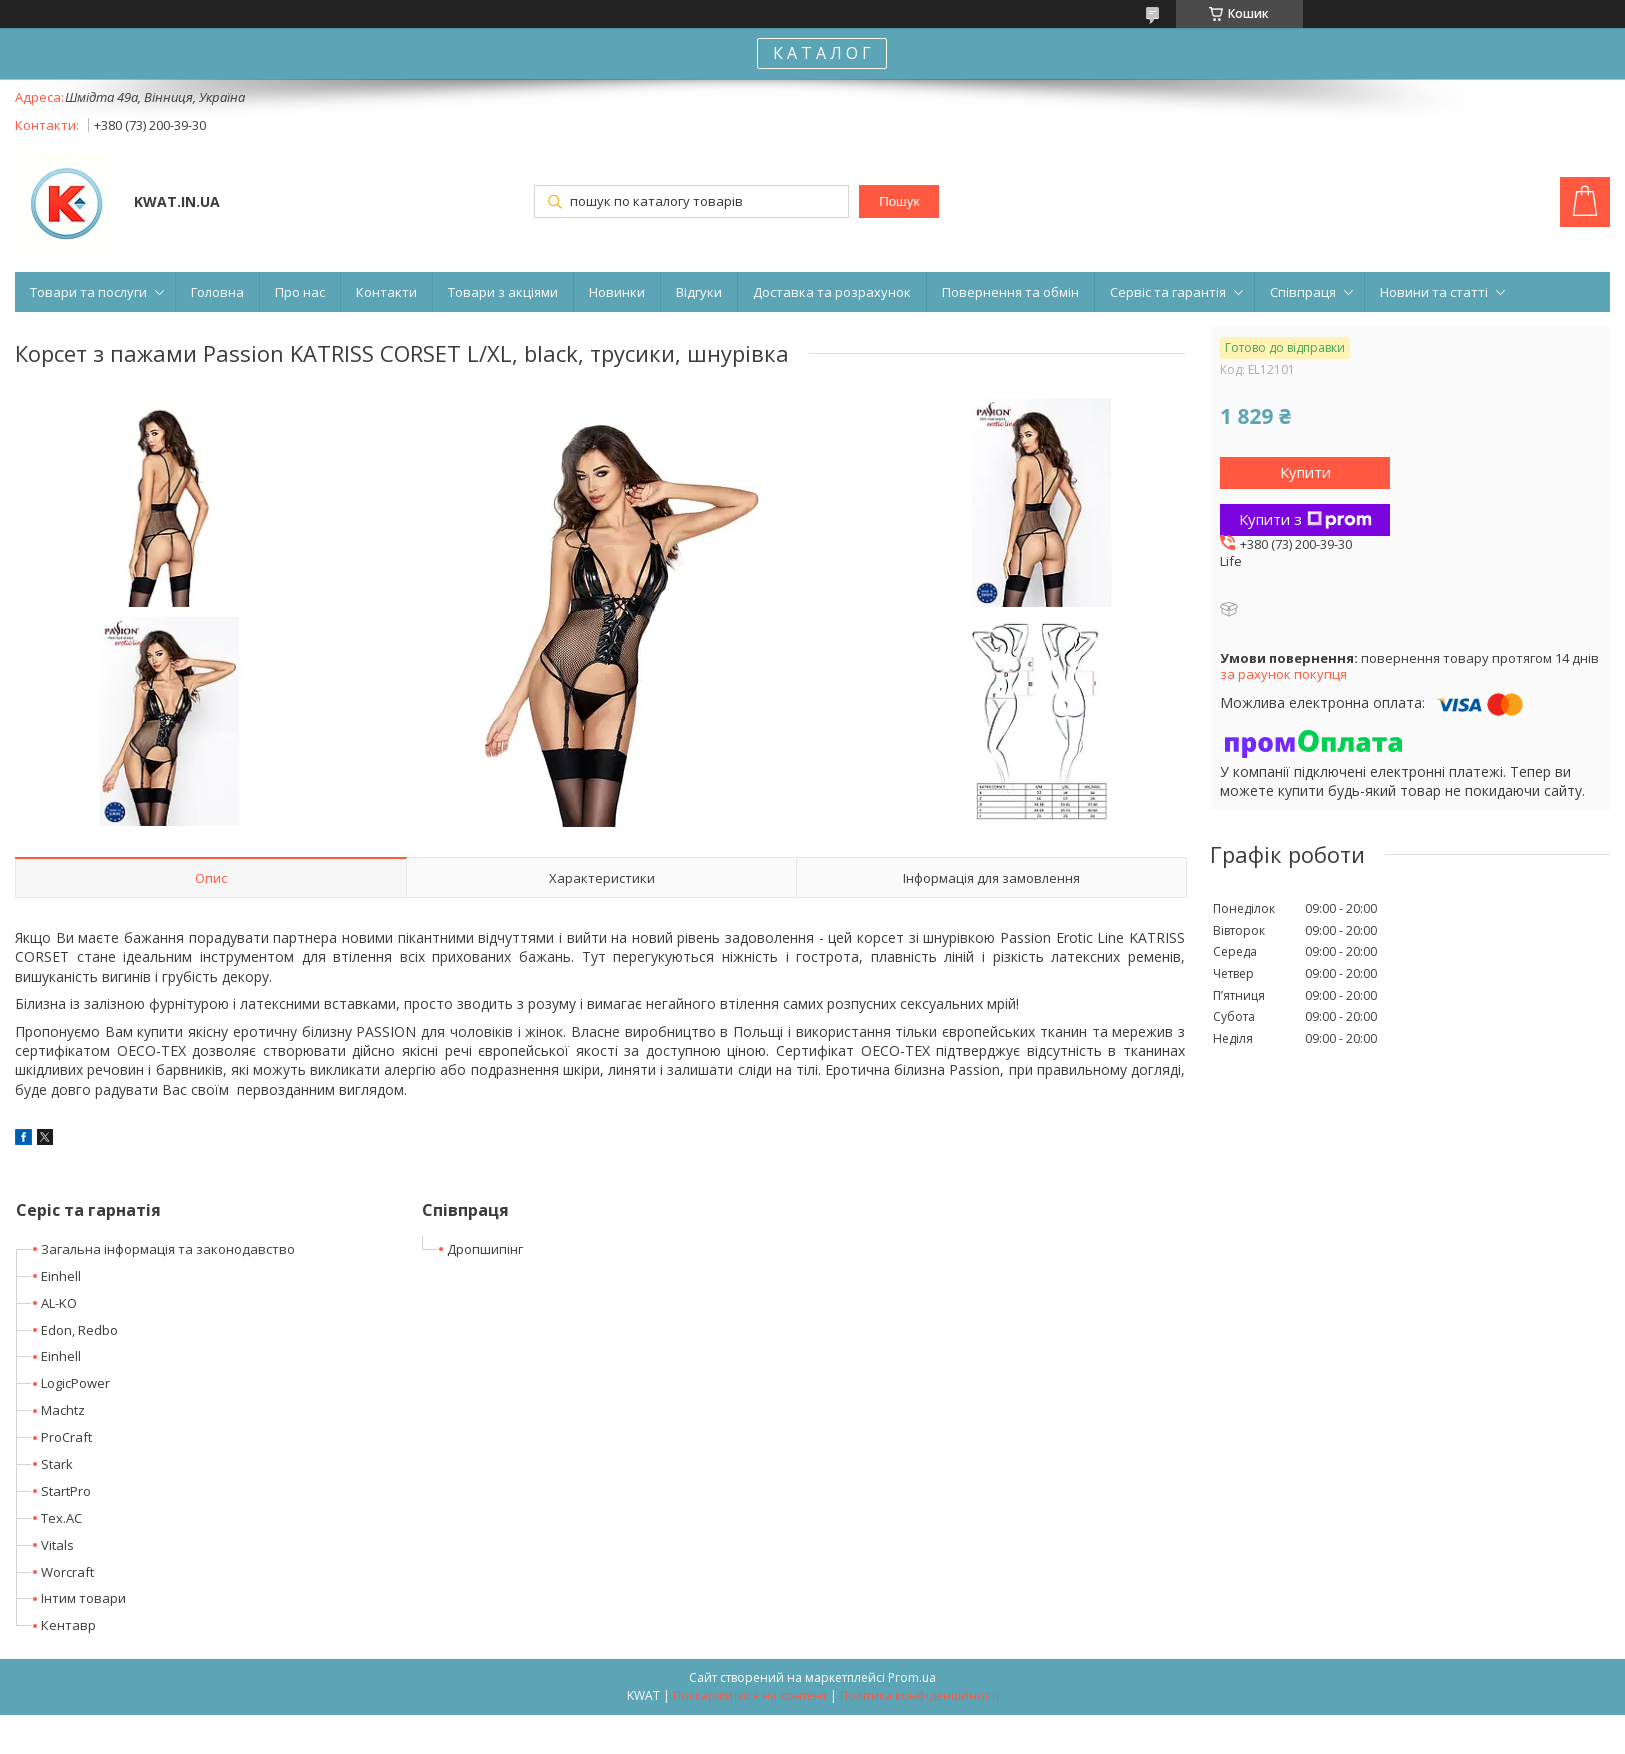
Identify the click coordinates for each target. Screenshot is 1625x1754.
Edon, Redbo (79, 1330)
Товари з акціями (503, 292)
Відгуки (699, 292)
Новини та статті (1434, 292)
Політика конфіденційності (919, 1695)
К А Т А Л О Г (822, 53)
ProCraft (66, 1437)
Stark (57, 1464)
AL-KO (59, 1303)
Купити (1305, 472)
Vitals (57, 1545)
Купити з (1305, 519)
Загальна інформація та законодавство (168, 1249)
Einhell (61, 1276)
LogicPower (75, 1383)
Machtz (63, 1410)
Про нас (300, 292)
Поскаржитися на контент (750, 1695)
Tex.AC (61, 1518)
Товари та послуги (88, 292)
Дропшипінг (485, 1249)
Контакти (386, 292)
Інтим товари (83, 1598)
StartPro (66, 1491)
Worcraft (67, 1572)
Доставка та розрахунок (832, 292)
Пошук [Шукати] (899, 201)
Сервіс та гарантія (1168, 292)
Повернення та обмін (1010, 292)
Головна (217, 292)
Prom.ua (912, 1677)
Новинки (617, 292)
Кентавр (68, 1625)
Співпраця (1303, 292)
